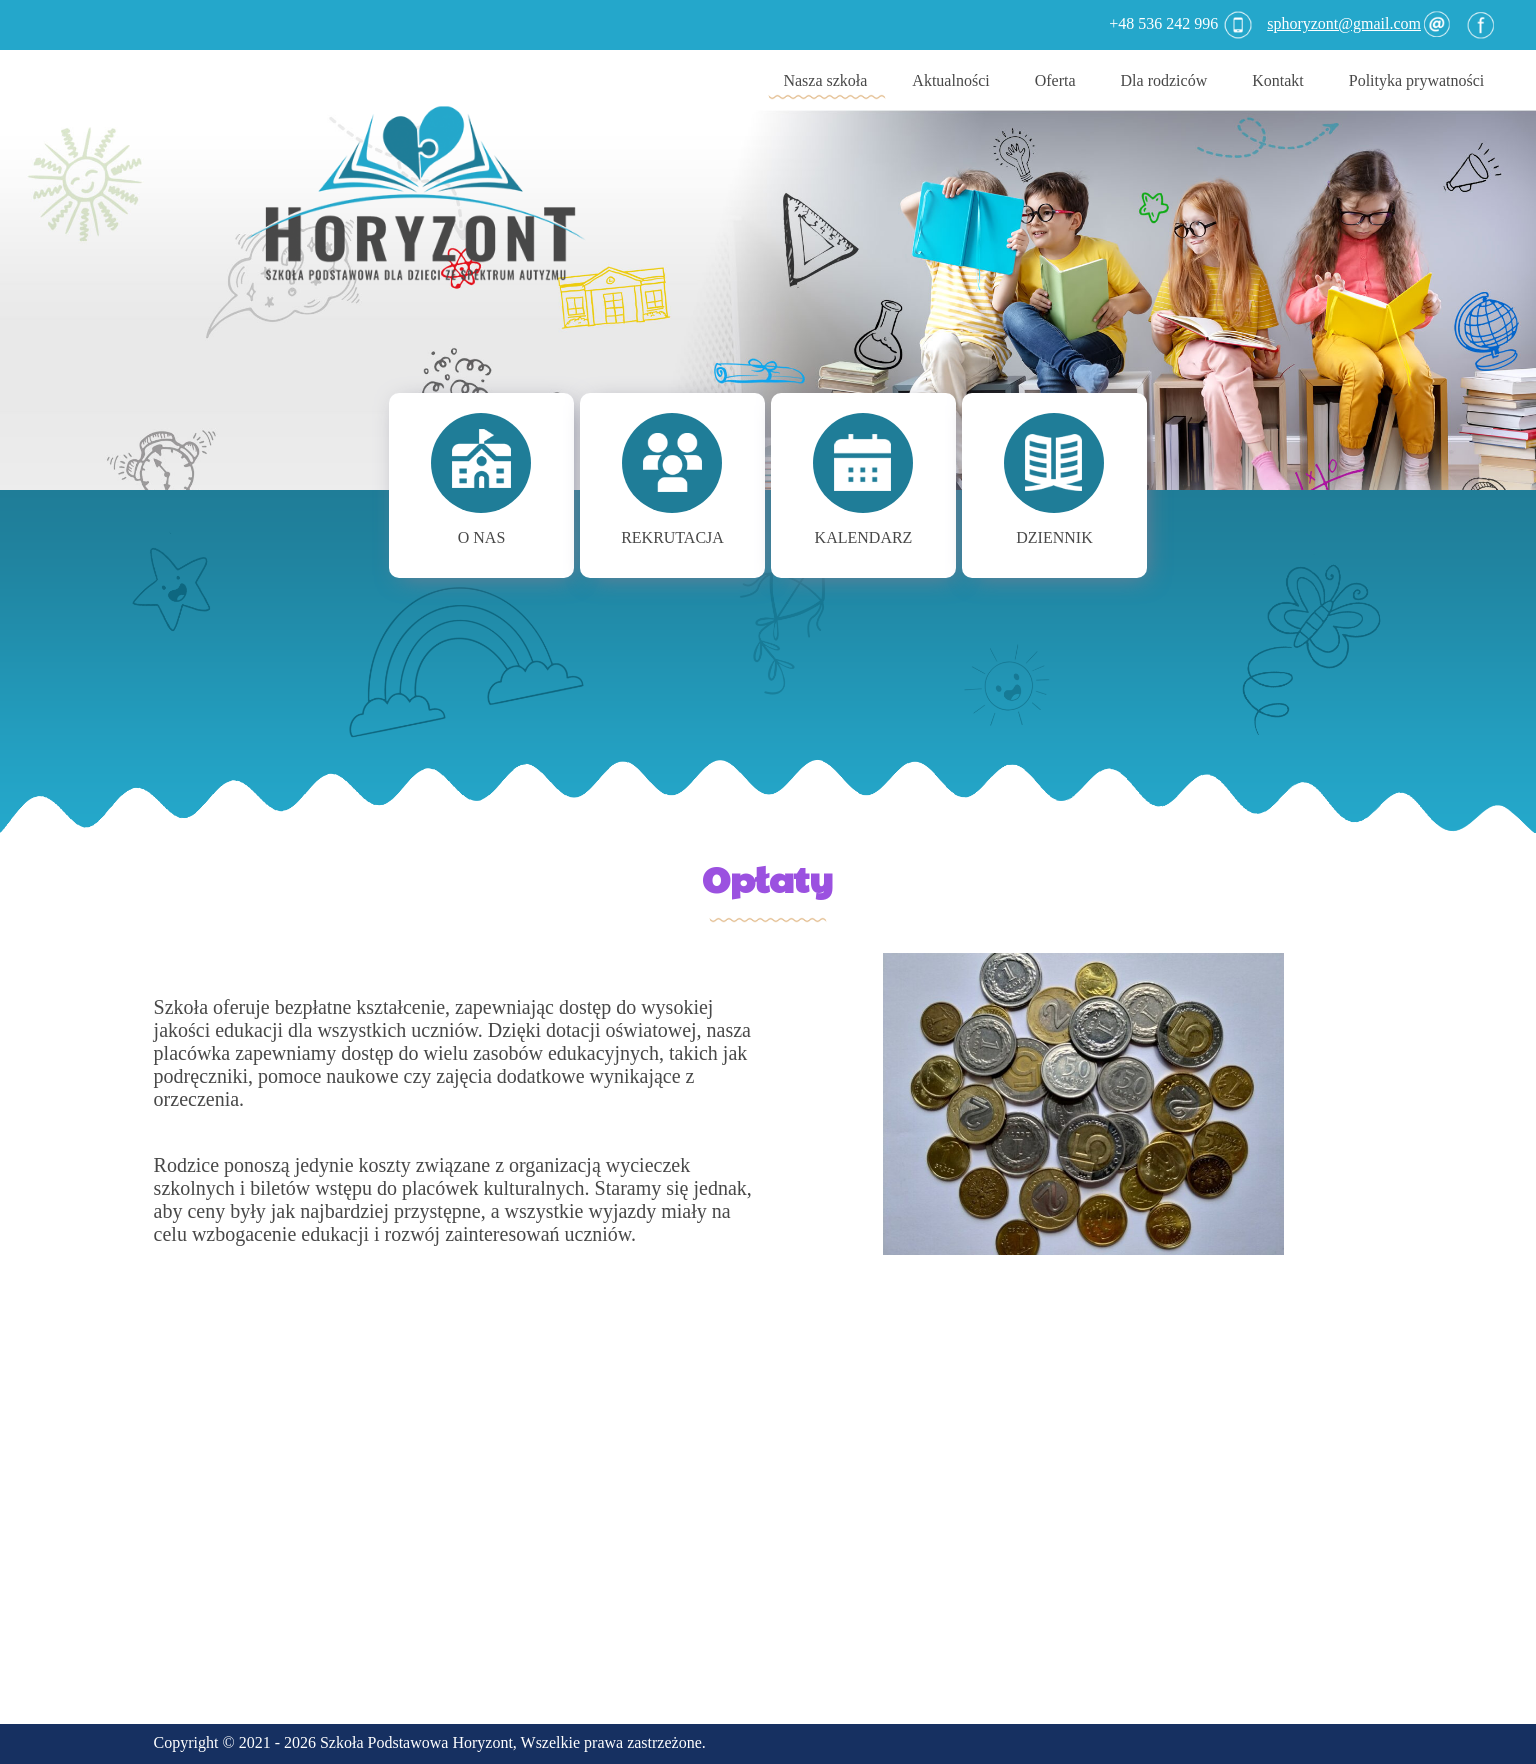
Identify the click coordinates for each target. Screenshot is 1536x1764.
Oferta (1055, 80)
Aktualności (950, 80)
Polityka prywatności (1417, 80)
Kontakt (1278, 80)
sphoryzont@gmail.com (1356, 23)
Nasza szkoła (825, 80)
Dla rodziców (1164, 80)
